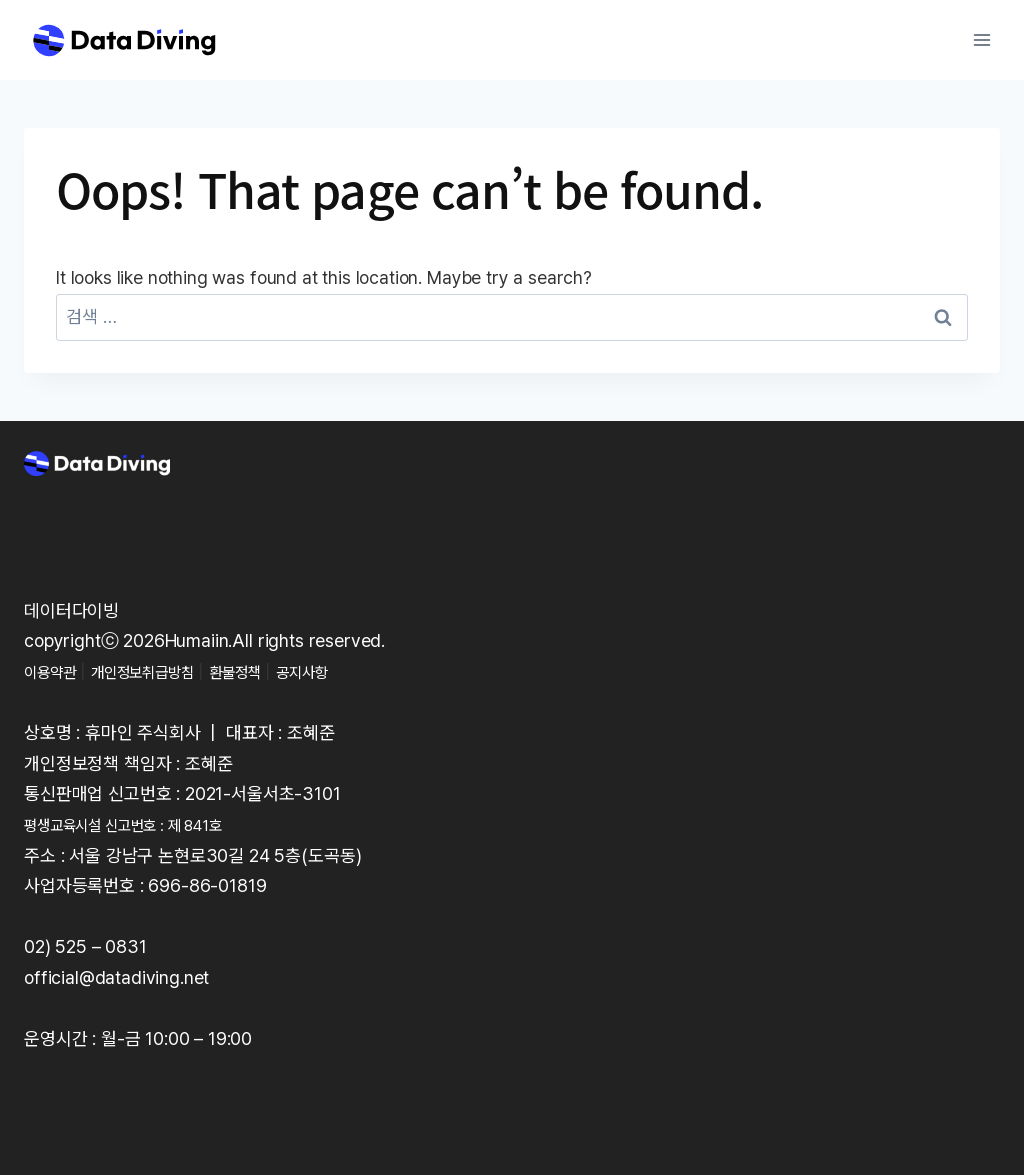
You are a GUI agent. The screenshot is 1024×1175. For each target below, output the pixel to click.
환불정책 (276, 671)
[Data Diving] (124, 40)
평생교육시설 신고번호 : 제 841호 (145, 824)
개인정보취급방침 (166, 671)
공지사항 (355, 671)
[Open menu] (981, 39)
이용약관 (55, 671)
